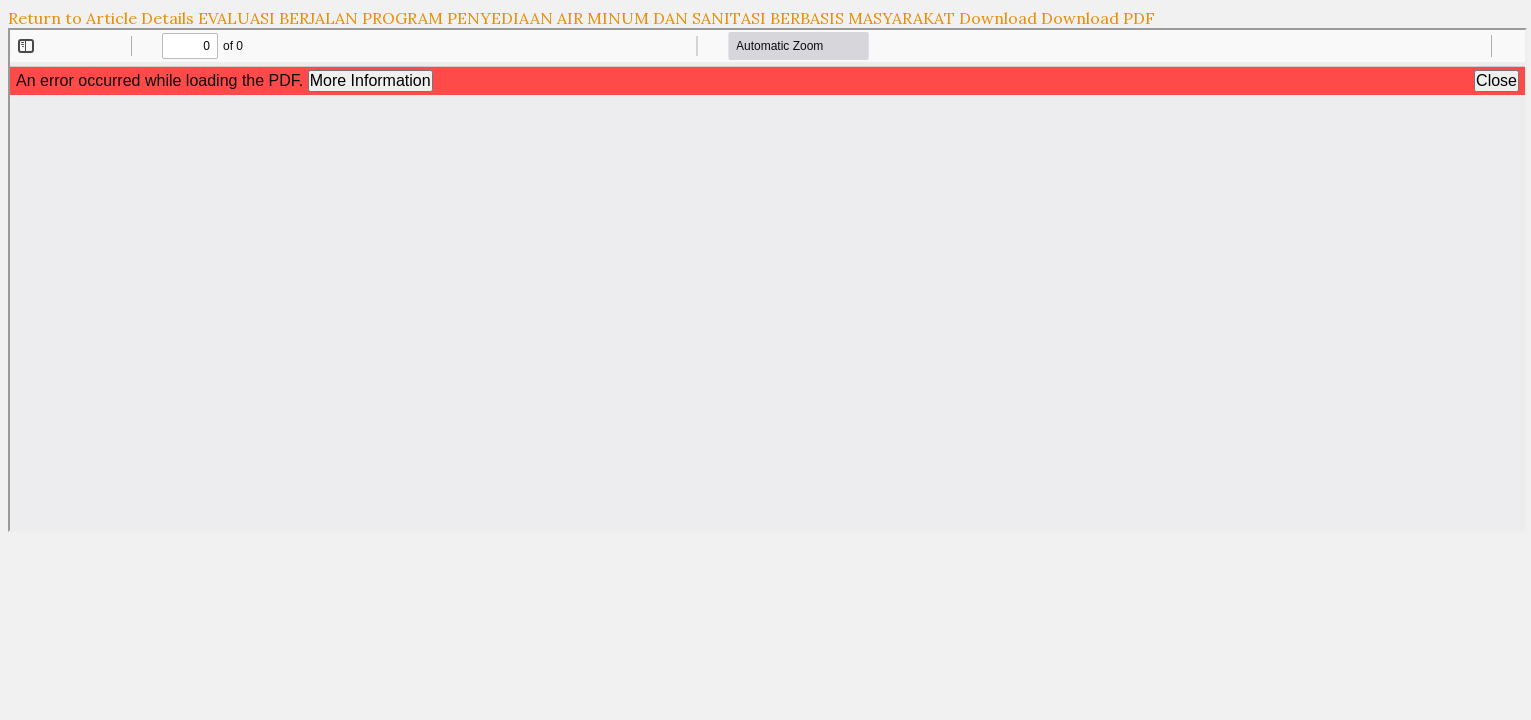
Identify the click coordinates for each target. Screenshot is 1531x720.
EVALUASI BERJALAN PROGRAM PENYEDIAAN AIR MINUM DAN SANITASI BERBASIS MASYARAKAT (578, 18)
